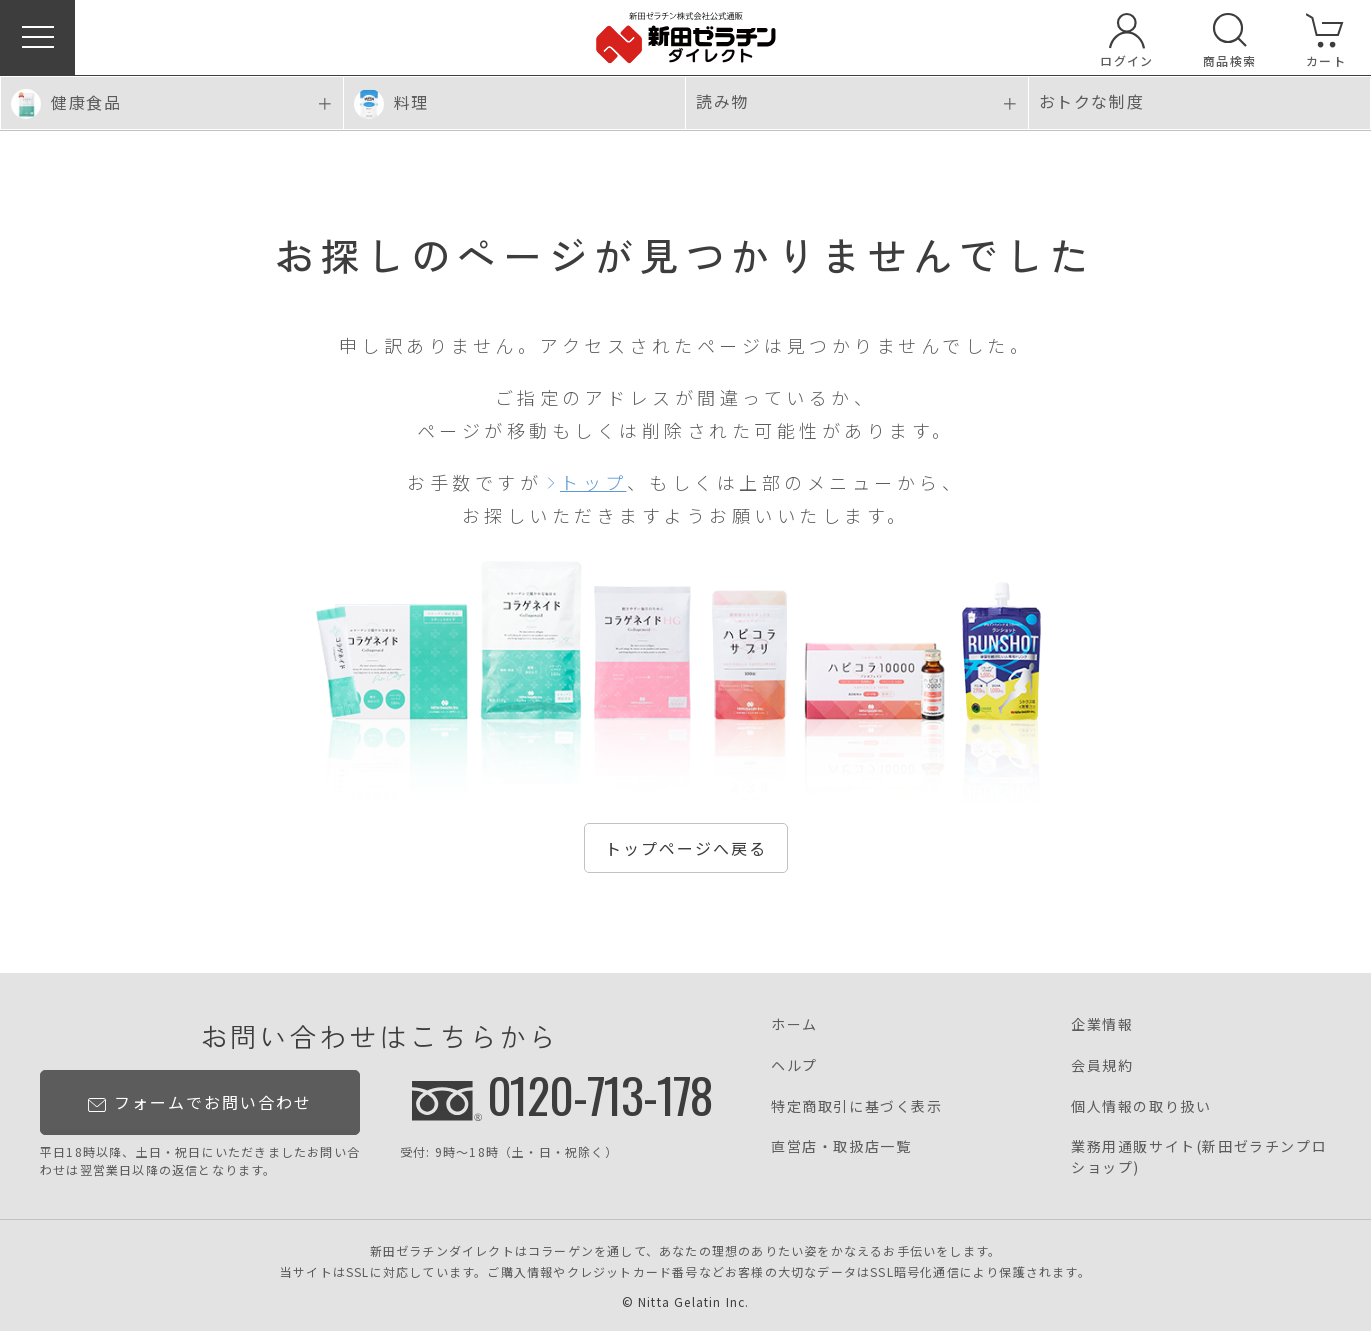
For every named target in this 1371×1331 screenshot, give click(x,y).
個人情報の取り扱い (1141, 1106)
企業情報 (1102, 1024)
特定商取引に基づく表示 (857, 1106)
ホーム (794, 1024)
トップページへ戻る (686, 848)
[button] (37, 37)
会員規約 (1102, 1065)
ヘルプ (794, 1065)
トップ (593, 482)
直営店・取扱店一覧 (841, 1146)
